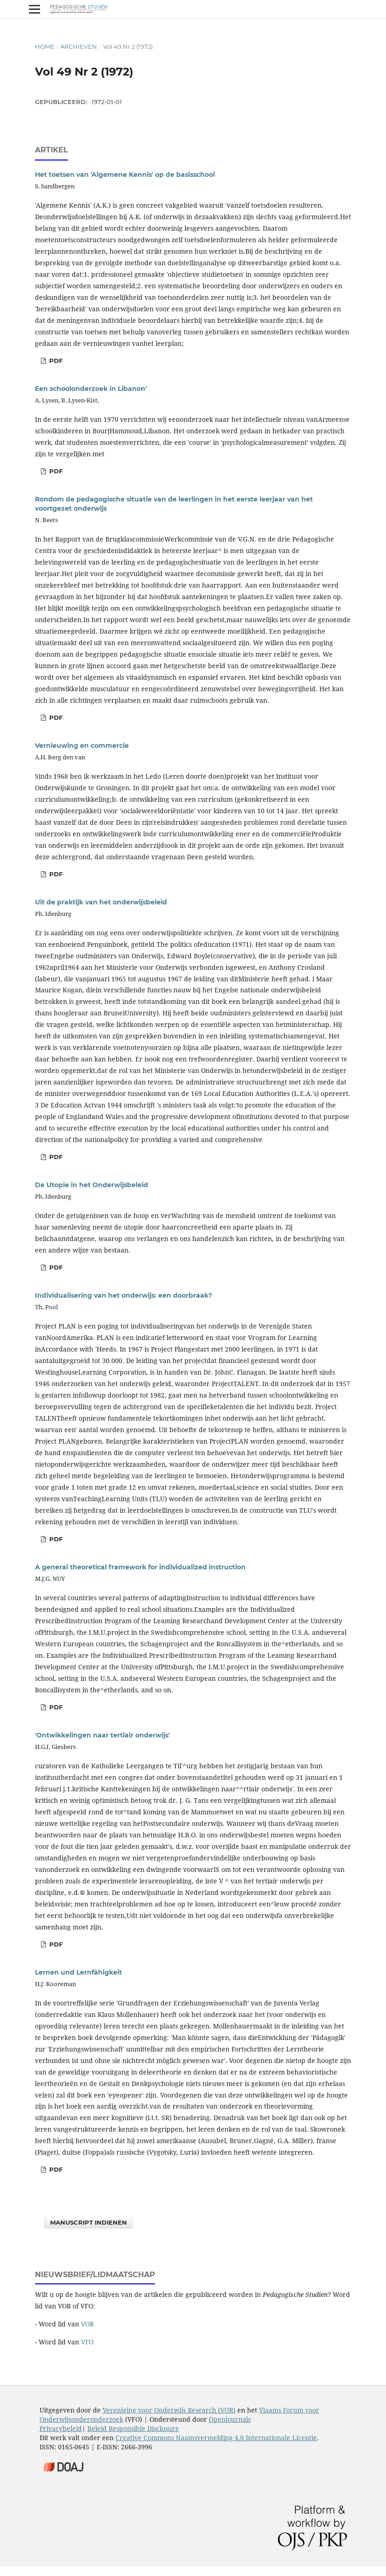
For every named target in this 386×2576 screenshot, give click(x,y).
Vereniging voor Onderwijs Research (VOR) (169, 2410)
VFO (87, 2341)
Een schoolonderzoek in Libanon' (91, 389)
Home (45, 46)
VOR (87, 2324)
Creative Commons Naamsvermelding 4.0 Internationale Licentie (216, 2437)
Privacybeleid (61, 2428)
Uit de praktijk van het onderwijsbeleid (101, 902)
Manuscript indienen (88, 2222)
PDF (55, 360)
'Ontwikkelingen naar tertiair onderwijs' (102, 1735)
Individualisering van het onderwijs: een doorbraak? (123, 1295)
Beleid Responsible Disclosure (133, 2428)
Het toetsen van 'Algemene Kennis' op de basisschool (125, 174)
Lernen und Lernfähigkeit (78, 1972)
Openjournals (230, 2419)
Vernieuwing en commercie (82, 745)
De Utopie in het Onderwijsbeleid (91, 1185)
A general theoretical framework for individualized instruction (140, 1567)
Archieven (78, 46)
